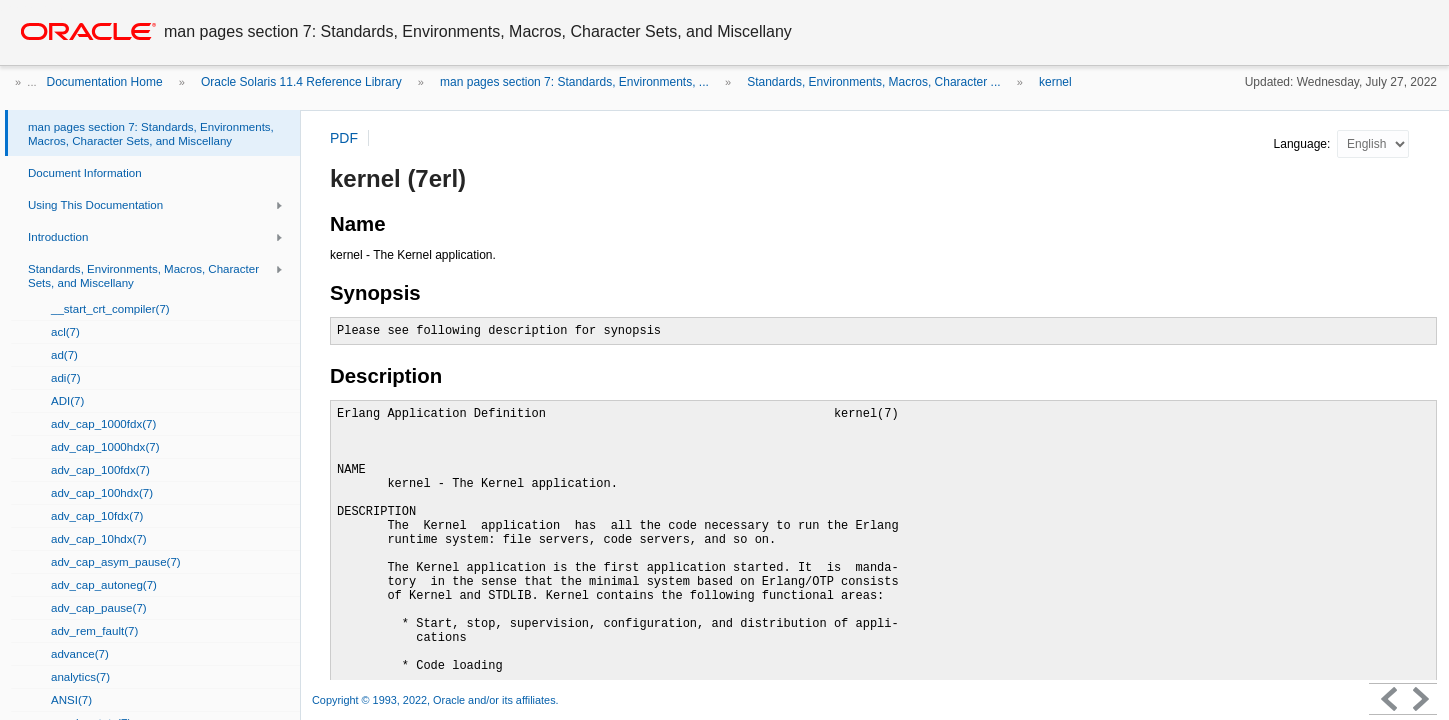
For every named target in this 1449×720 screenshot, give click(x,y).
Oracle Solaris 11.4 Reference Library (301, 82)
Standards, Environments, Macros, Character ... (873, 82)
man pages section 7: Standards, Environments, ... (574, 82)
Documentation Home (105, 82)
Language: (1304, 144)
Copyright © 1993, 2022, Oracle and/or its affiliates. (437, 700)
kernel (1055, 82)
